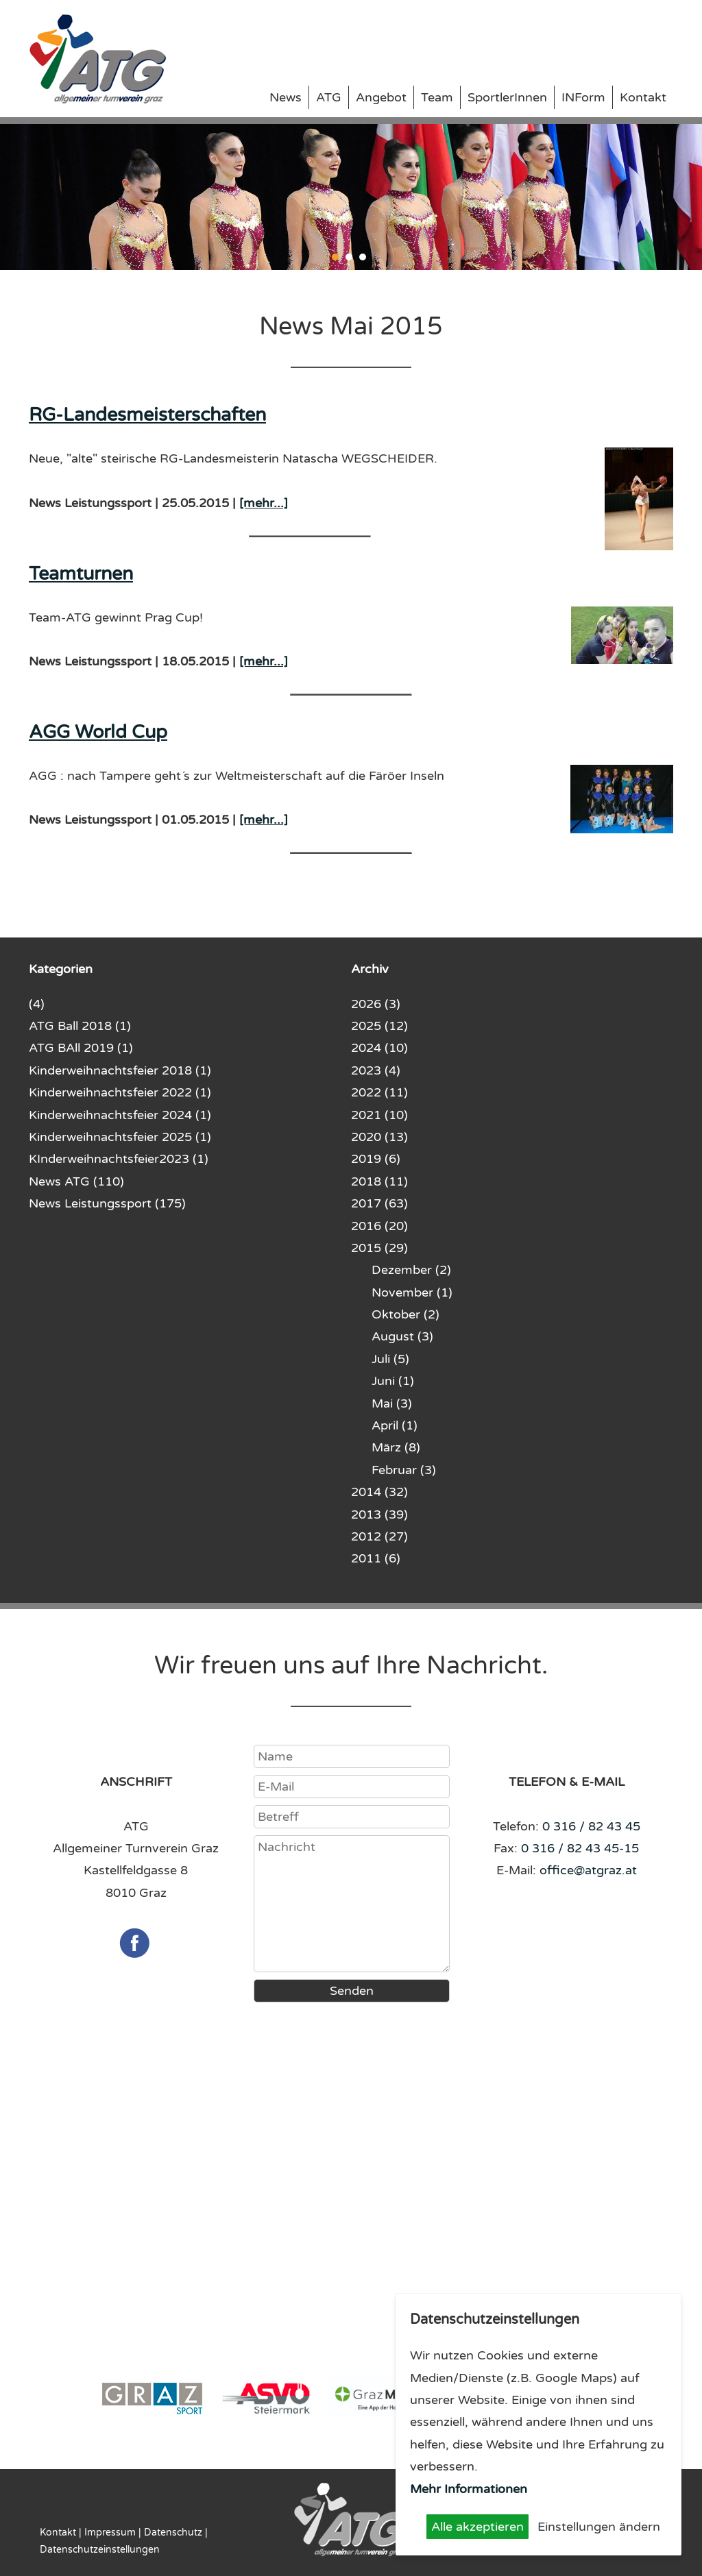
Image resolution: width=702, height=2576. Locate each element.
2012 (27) (379, 1536)
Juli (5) (390, 1358)
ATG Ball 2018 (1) (80, 1025)
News (285, 97)
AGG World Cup (98, 732)
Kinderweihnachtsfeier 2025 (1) (120, 1136)
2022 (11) (379, 1092)
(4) (37, 1003)
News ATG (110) (76, 1181)
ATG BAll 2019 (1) (81, 1047)
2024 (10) (379, 1047)
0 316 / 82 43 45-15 (580, 1848)
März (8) (396, 1447)
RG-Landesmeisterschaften (147, 415)
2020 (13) (379, 1136)
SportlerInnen (507, 97)
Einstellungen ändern (598, 2526)
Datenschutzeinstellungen (100, 2549)
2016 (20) (379, 1226)
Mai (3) (392, 1403)
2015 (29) (379, 1247)
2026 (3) (375, 1003)
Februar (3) (404, 1469)
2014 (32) (379, 1491)
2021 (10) (379, 1115)
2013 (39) (379, 1514)
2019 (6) (375, 1158)
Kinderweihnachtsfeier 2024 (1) (120, 1115)
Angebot (381, 97)
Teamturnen (81, 574)
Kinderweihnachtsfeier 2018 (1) (120, 1070)
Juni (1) (393, 1380)
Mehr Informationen (468, 2489)
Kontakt (643, 97)
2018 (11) (379, 1181)
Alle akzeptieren (477, 2526)
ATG (328, 97)
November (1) (412, 1292)
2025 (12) (379, 1025)
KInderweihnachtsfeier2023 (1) (118, 1158)
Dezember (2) (411, 1269)
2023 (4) (375, 1070)
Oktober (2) (405, 1314)
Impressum (110, 2532)
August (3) (402, 1336)
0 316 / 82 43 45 (591, 1826)
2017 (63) (379, 1203)
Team (437, 97)
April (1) (394, 1425)
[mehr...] (263, 503)
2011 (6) (375, 1558)
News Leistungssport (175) (107, 1203)
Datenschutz (173, 2532)
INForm (583, 97)
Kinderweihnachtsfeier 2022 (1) (120, 1092)
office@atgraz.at (588, 1870)
